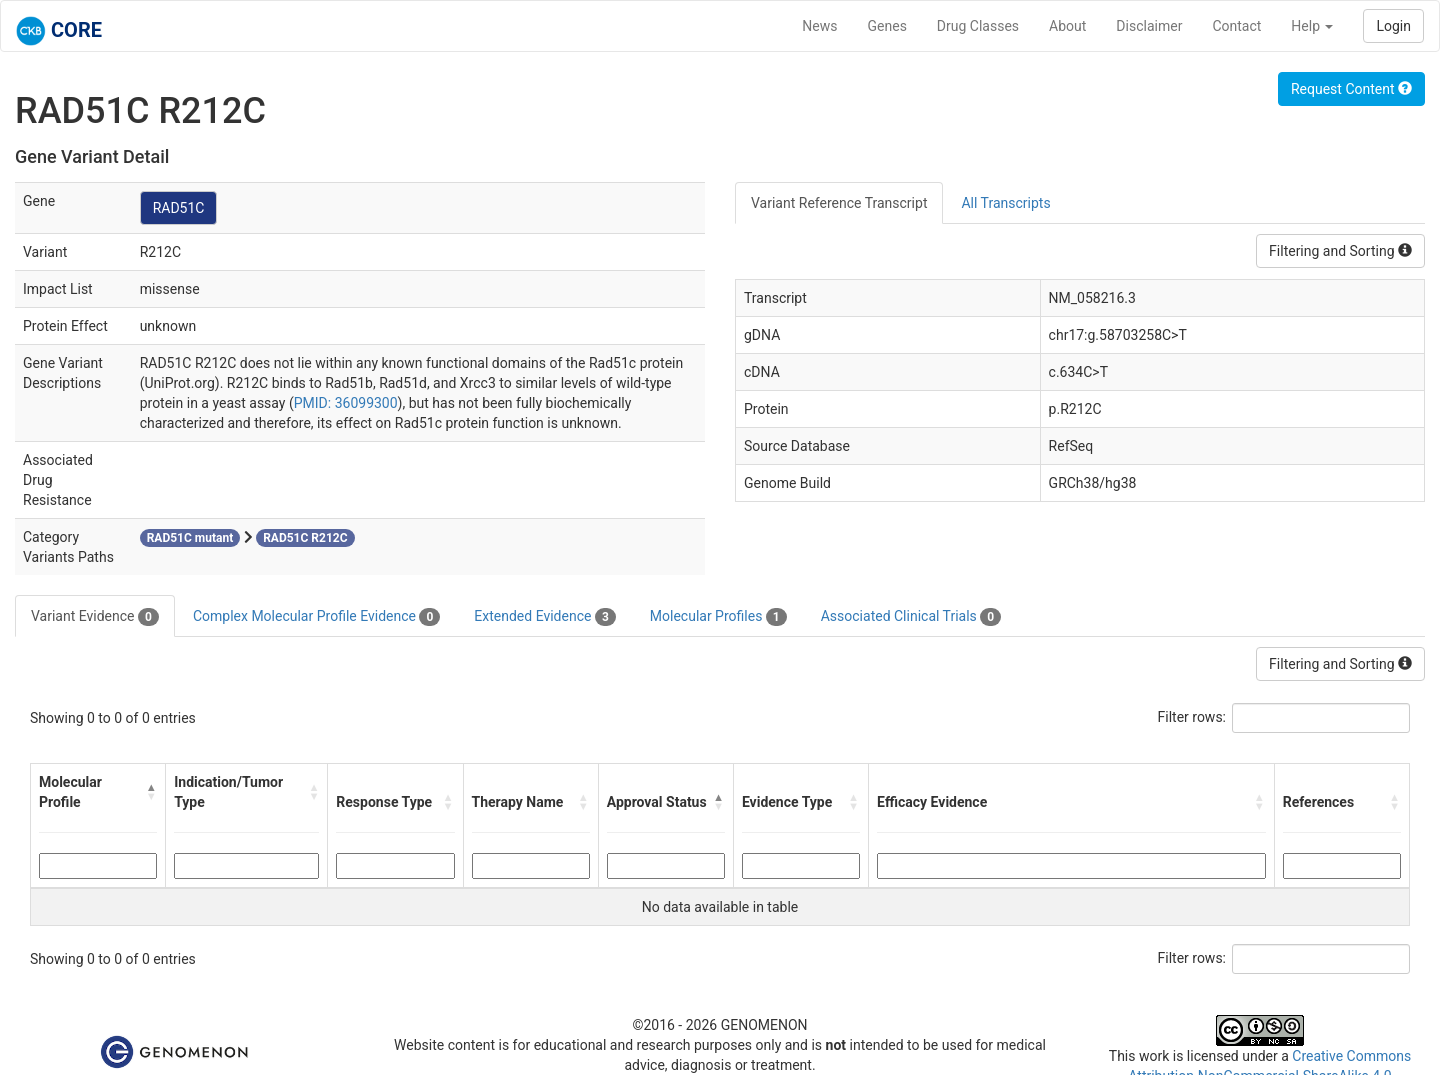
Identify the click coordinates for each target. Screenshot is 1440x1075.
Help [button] (1312, 26)
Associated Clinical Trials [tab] (911, 617)
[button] (151, 792)
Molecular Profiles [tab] (718, 617)
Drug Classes (978, 26)
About (1067, 26)
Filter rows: (1192, 717)
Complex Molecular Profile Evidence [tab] (316, 617)
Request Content (1351, 89)
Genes (887, 26)
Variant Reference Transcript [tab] (839, 203)
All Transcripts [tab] (1005, 203)
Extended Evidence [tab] (544, 617)
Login (1393, 26)
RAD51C (179, 208)
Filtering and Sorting (1340, 251)
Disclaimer (1149, 26)
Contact (1236, 26)
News (819, 26)
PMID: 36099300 (346, 403)
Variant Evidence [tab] (95, 617)
